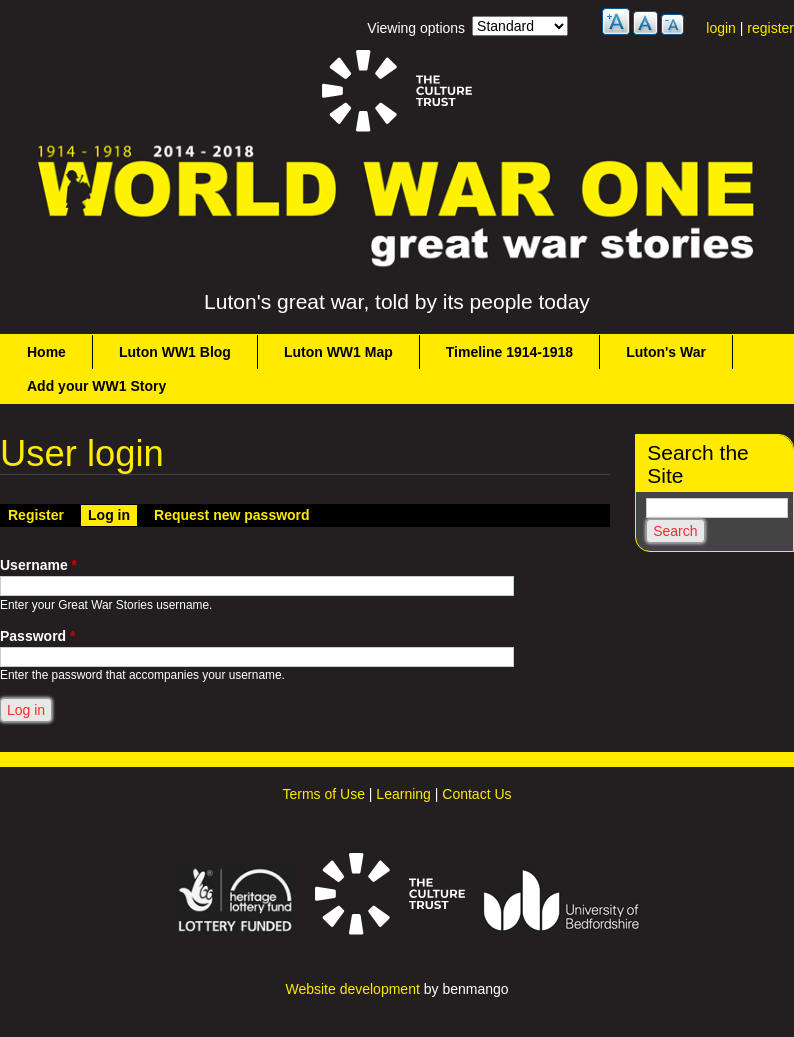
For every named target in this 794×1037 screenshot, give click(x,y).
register (770, 28)
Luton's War (666, 352)
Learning (403, 794)
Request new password (232, 515)
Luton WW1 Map (338, 352)
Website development (352, 989)
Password (37, 636)
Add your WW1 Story (96, 386)
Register (36, 515)
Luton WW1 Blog (175, 352)
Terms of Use (323, 794)
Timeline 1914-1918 (509, 352)
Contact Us (476, 794)
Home (46, 352)
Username (38, 565)
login (721, 28)
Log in (112, 514)
